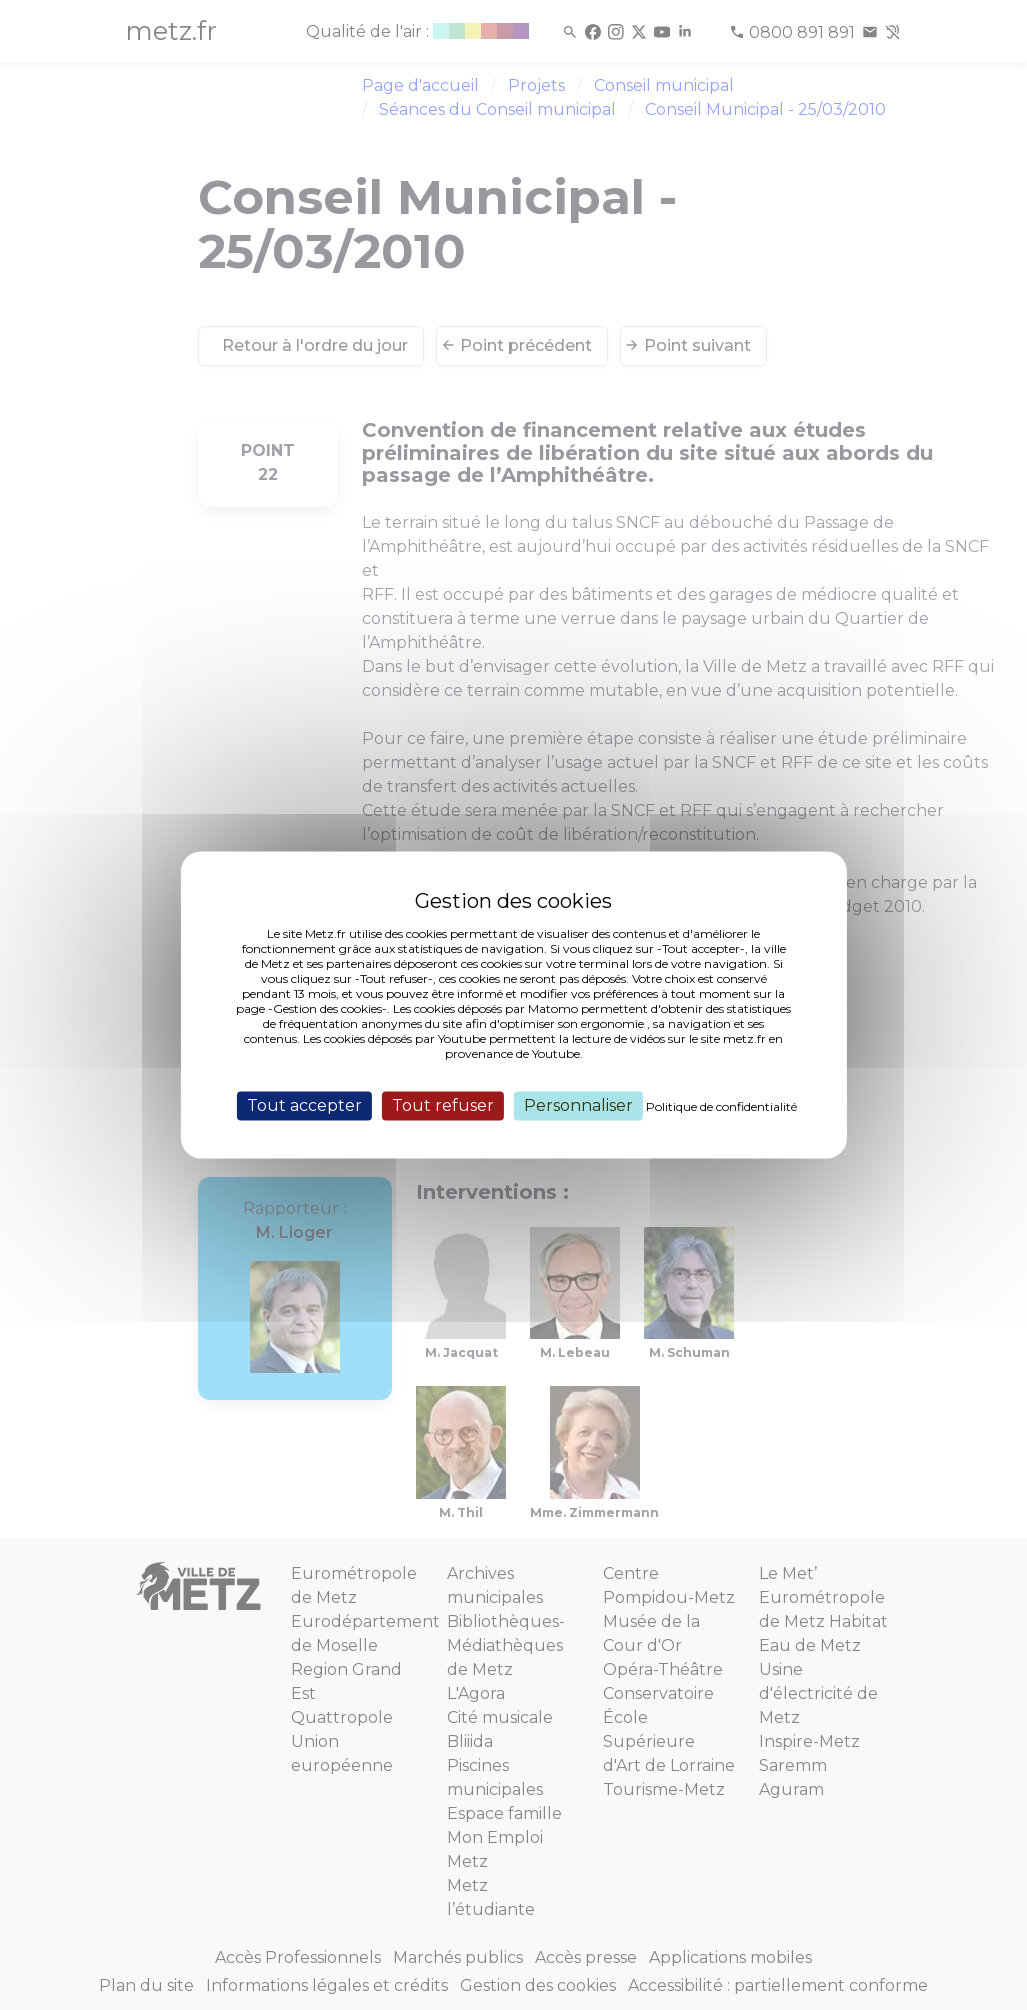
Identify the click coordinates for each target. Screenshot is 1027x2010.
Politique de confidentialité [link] (721, 1106)
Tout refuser (443, 1105)
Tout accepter (304, 1105)
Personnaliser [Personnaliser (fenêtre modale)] (578, 1105)
